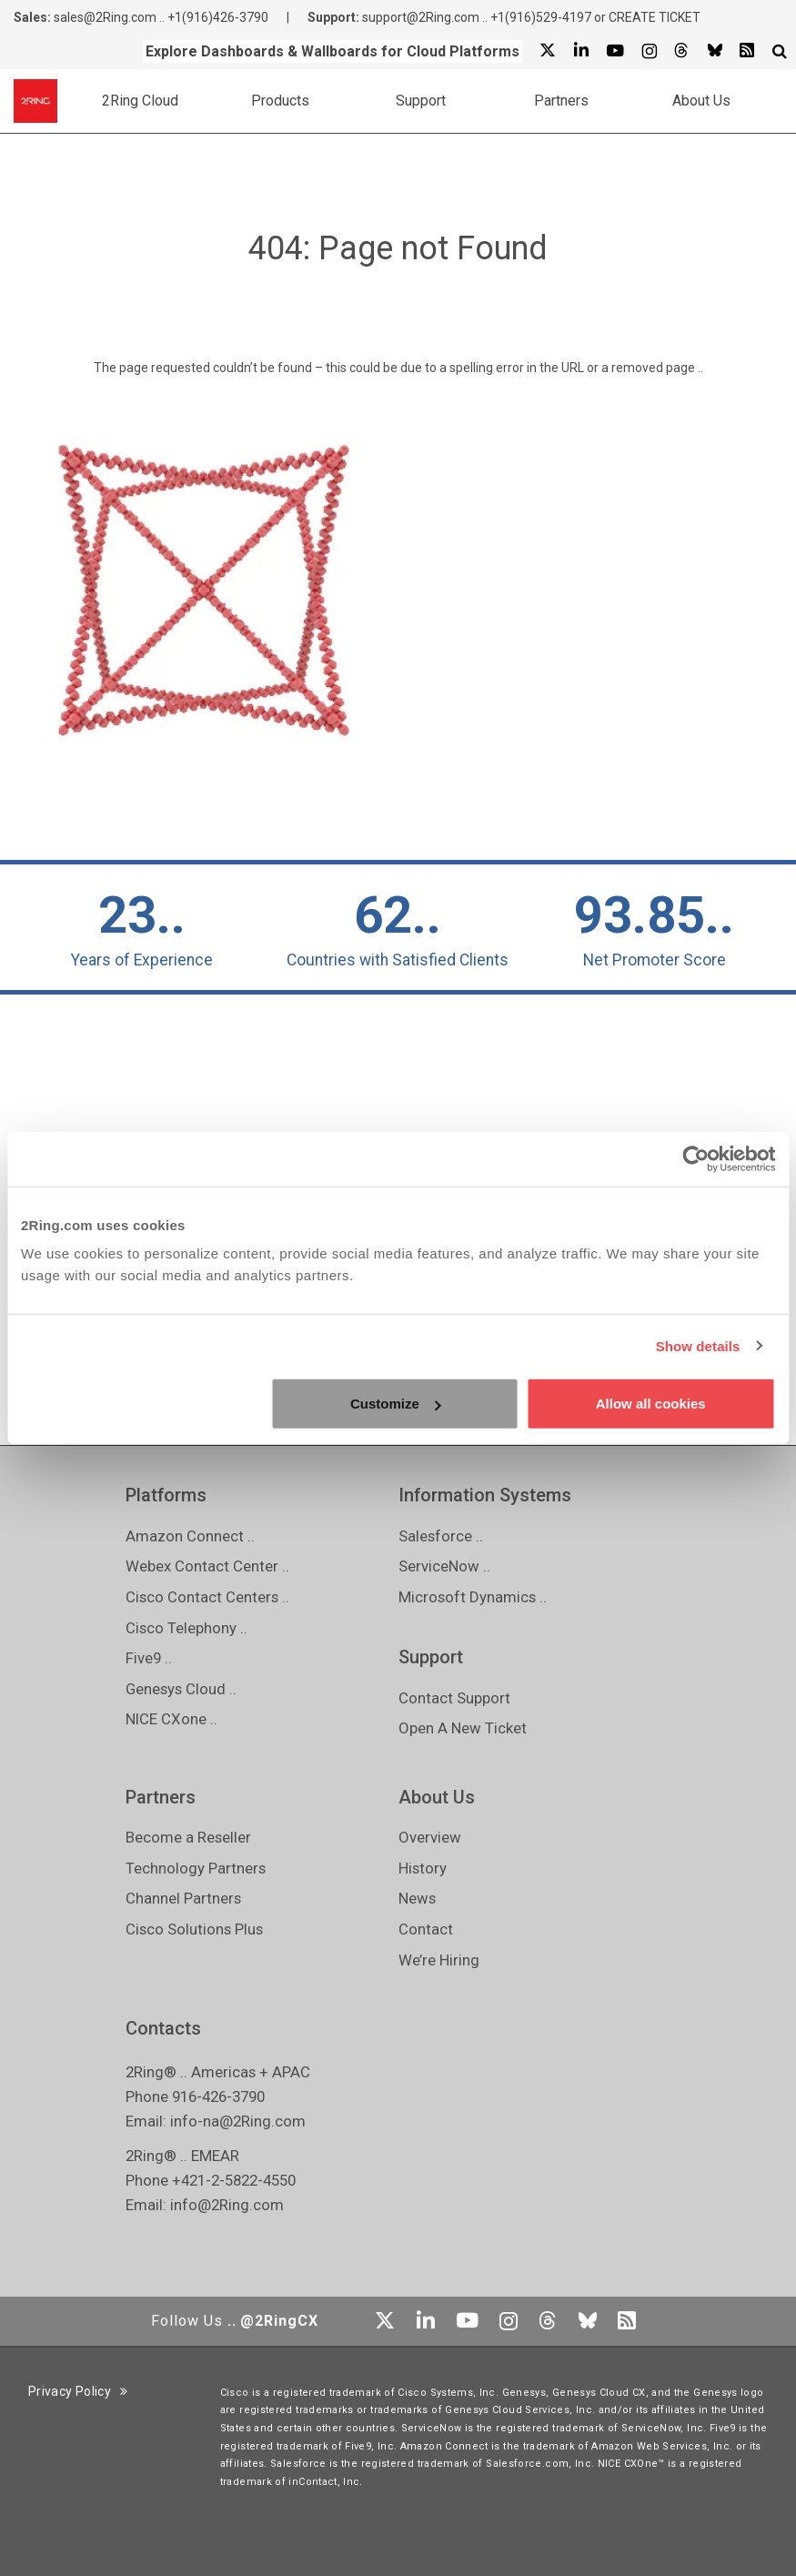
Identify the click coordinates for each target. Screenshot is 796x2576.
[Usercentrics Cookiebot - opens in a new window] (695, 1158)
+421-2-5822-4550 (234, 2180)
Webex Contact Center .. (207, 1566)
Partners (561, 100)
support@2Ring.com (420, 17)
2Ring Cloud (140, 100)
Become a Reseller (188, 1837)
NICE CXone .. (171, 1719)
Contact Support (454, 1698)
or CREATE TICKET (647, 17)
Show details (698, 1345)
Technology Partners (196, 1868)
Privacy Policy (78, 2391)
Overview (429, 1837)
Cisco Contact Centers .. (207, 1597)
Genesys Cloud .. (181, 1689)
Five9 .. (149, 1658)
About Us (701, 100)
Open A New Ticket (462, 1728)
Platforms (166, 1495)
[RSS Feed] (747, 51)
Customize (395, 1403)
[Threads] (681, 51)
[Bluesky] (714, 51)
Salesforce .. (440, 1536)
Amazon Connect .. (190, 1536)
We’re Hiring (438, 1960)
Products (280, 100)
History (422, 1868)
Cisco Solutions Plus (194, 1929)
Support (421, 100)
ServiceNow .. (444, 1566)
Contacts (163, 2028)
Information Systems (484, 1495)
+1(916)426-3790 (217, 17)
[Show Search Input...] (779, 51)
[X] (547, 51)
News (417, 1898)
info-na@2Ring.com (238, 2121)
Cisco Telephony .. (186, 1628)
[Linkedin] (580, 51)
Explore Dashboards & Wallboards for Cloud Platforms (332, 51)
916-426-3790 (218, 2096)
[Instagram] (648, 51)
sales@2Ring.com (105, 17)
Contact (425, 1929)
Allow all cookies (651, 1403)
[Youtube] (614, 51)
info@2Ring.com (227, 2205)
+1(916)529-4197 (540, 17)
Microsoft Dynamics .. (472, 1597)
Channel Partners (183, 1898)
